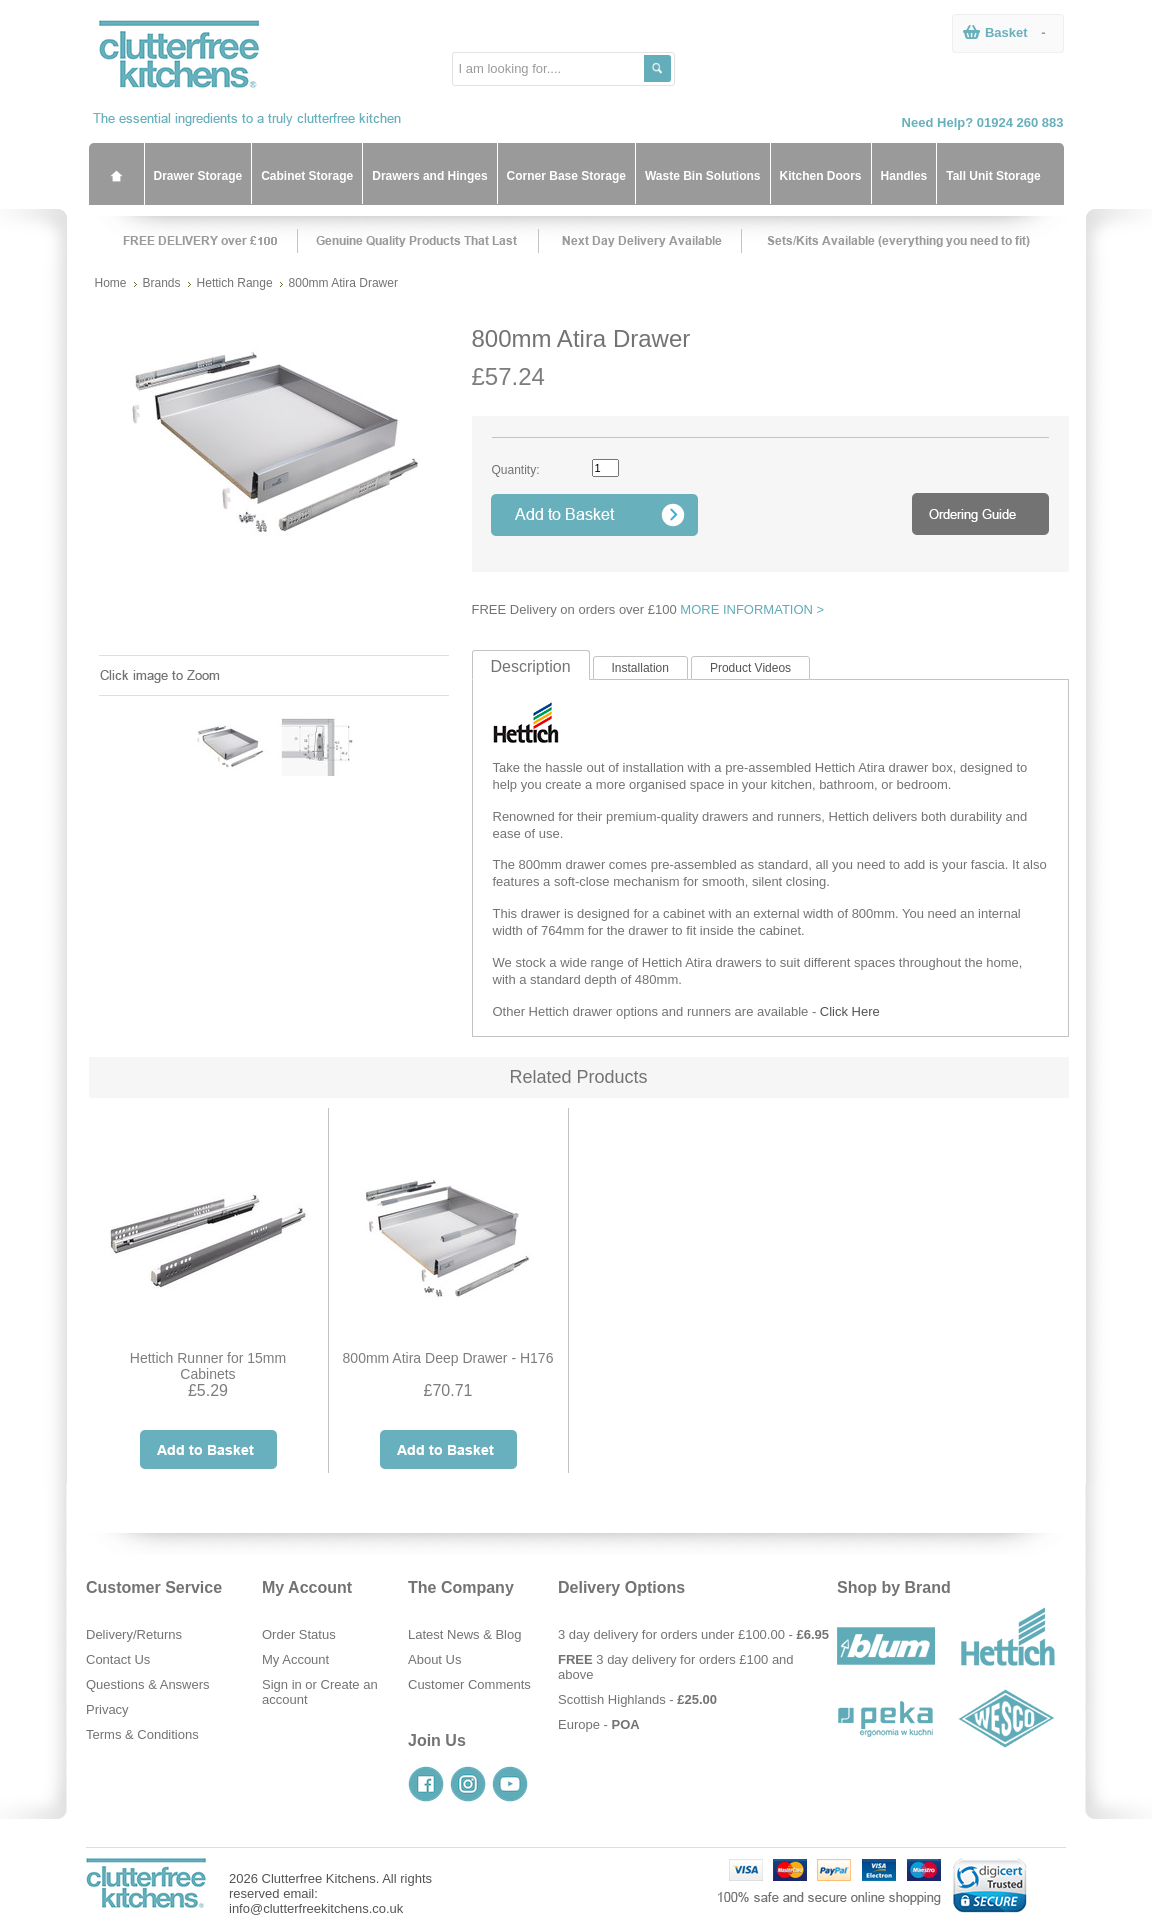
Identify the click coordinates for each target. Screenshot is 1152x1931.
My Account (295, 1659)
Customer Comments (469, 1684)
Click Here (850, 1011)
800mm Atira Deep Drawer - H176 (448, 1358)
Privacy (107, 1709)
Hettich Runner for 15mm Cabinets (208, 1366)
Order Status (299, 1634)
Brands (162, 283)
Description (531, 666)
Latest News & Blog (464, 1634)
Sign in (282, 1684)
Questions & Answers (148, 1684)
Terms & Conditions (142, 1734)
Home (111, 283)
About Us (434, 1659)
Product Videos (750, 668)
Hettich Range (235, 283)
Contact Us (118, 1659)
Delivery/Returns (134, 1634)
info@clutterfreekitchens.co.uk (316, 1908)
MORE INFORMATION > (752, 609)
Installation (640, 668)
